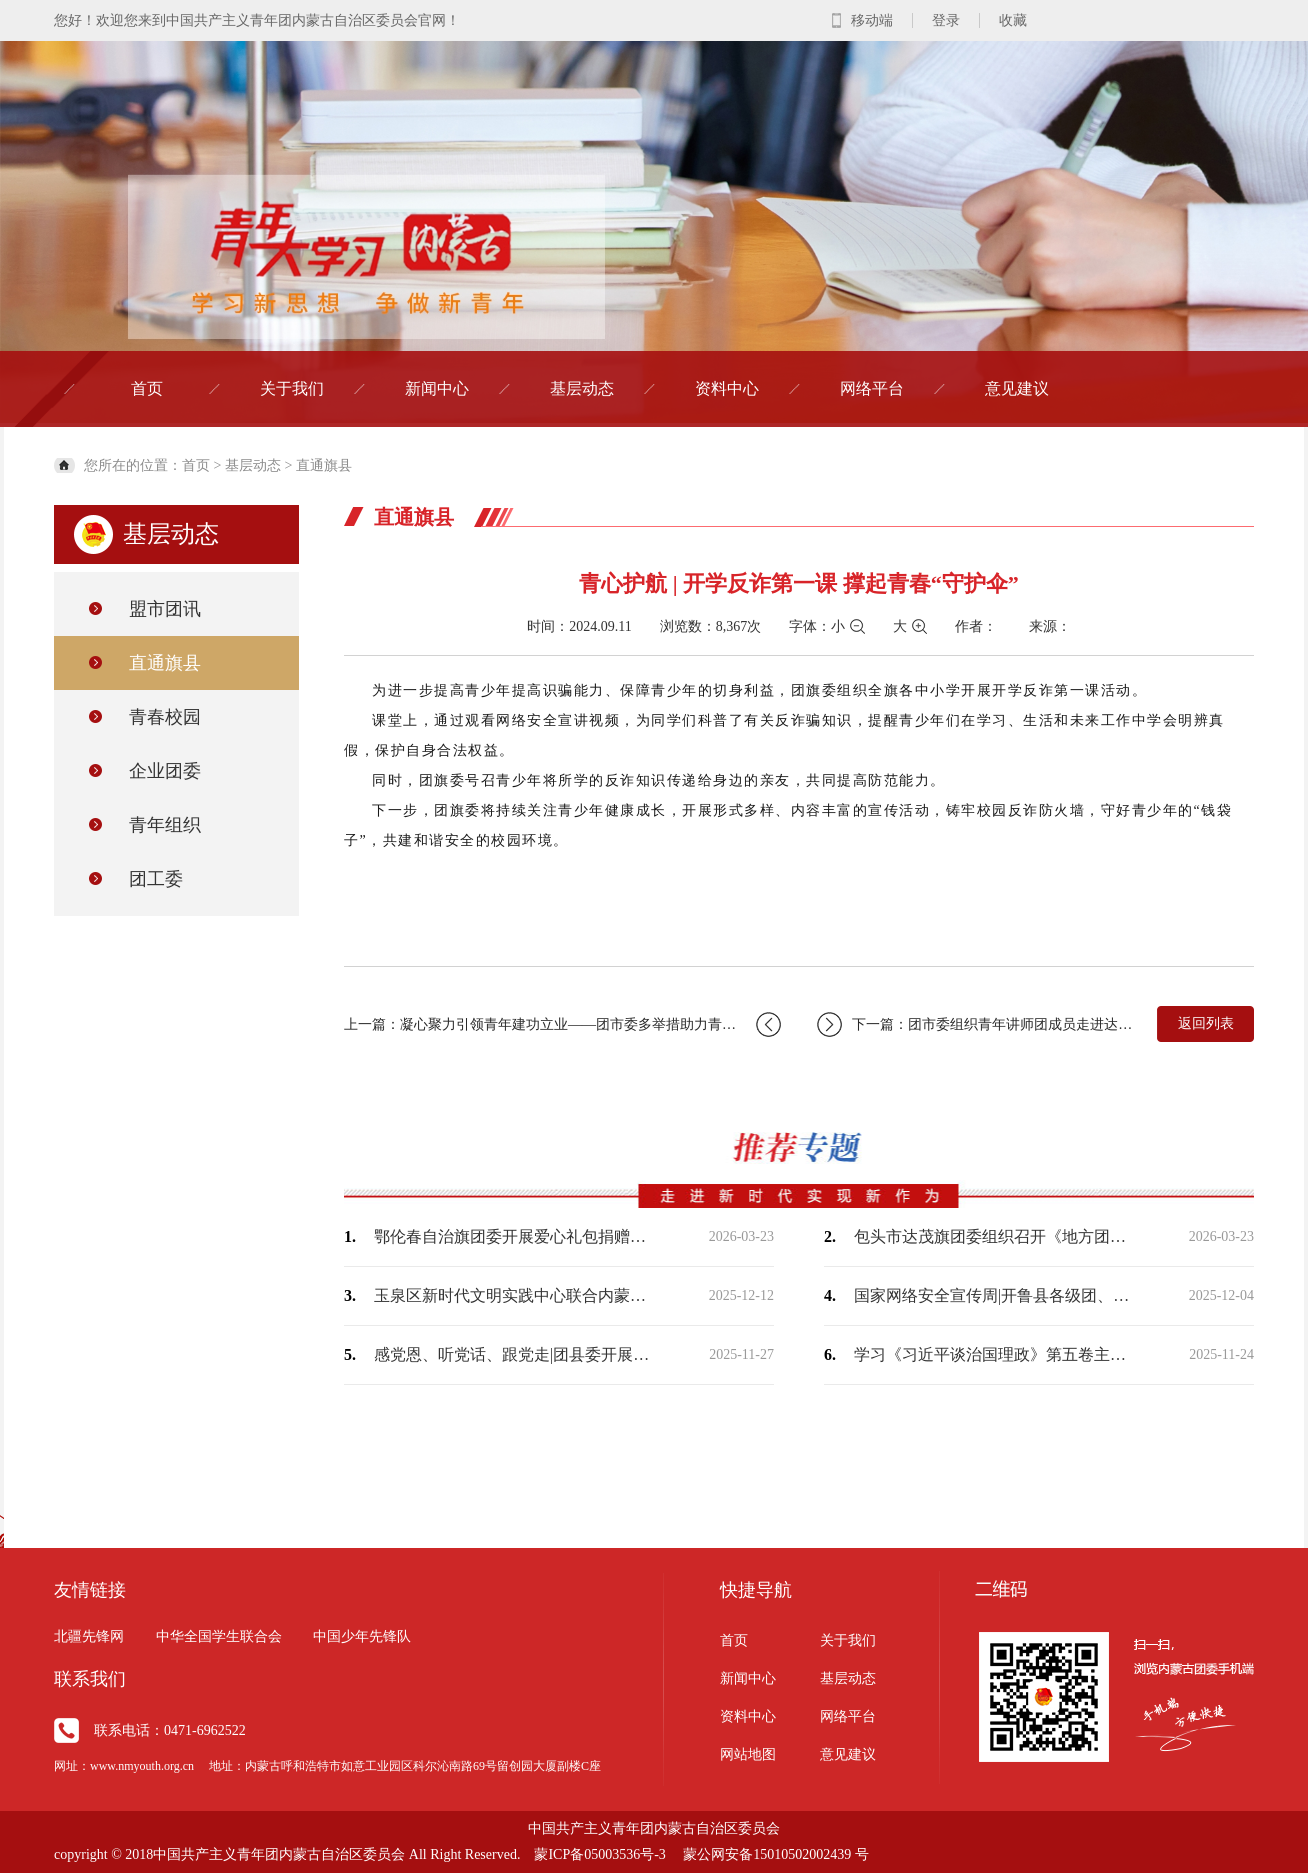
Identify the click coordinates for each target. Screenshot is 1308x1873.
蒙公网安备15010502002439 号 (776, 1854)
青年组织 (165, 825)
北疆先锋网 (89, 1636)
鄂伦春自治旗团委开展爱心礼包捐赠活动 (514, 1236)
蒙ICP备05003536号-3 (599, 1854)
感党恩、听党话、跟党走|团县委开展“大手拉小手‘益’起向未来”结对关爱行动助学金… (514, 1354)
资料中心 (727, 388)
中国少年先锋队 (362, 1636)
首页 (147, 388)
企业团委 (165, 771)
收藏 (1013, 20)
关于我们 (292, 388)
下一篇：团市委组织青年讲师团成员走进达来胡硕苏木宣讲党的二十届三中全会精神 (976, 1024)
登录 (946, 20)
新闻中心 (437, 388)
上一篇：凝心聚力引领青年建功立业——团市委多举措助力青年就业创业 (562, 1024)
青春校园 (165, 717)
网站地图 (748, 1754)
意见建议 (1017, 388)
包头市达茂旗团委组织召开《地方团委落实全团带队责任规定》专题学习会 (994, 1236)
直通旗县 (324, 465)
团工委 (156, 879)
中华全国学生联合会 (219, 1636)
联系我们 (90, 1679)
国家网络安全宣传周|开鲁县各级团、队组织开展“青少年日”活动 (994, 1295)
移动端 (872, 20)
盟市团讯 (165, 609)
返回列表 (1206, 1023)
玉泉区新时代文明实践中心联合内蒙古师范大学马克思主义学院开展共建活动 (514, 1295)
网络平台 (872, 388)
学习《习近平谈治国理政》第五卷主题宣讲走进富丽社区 (994, 1354)
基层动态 (582, 388)
